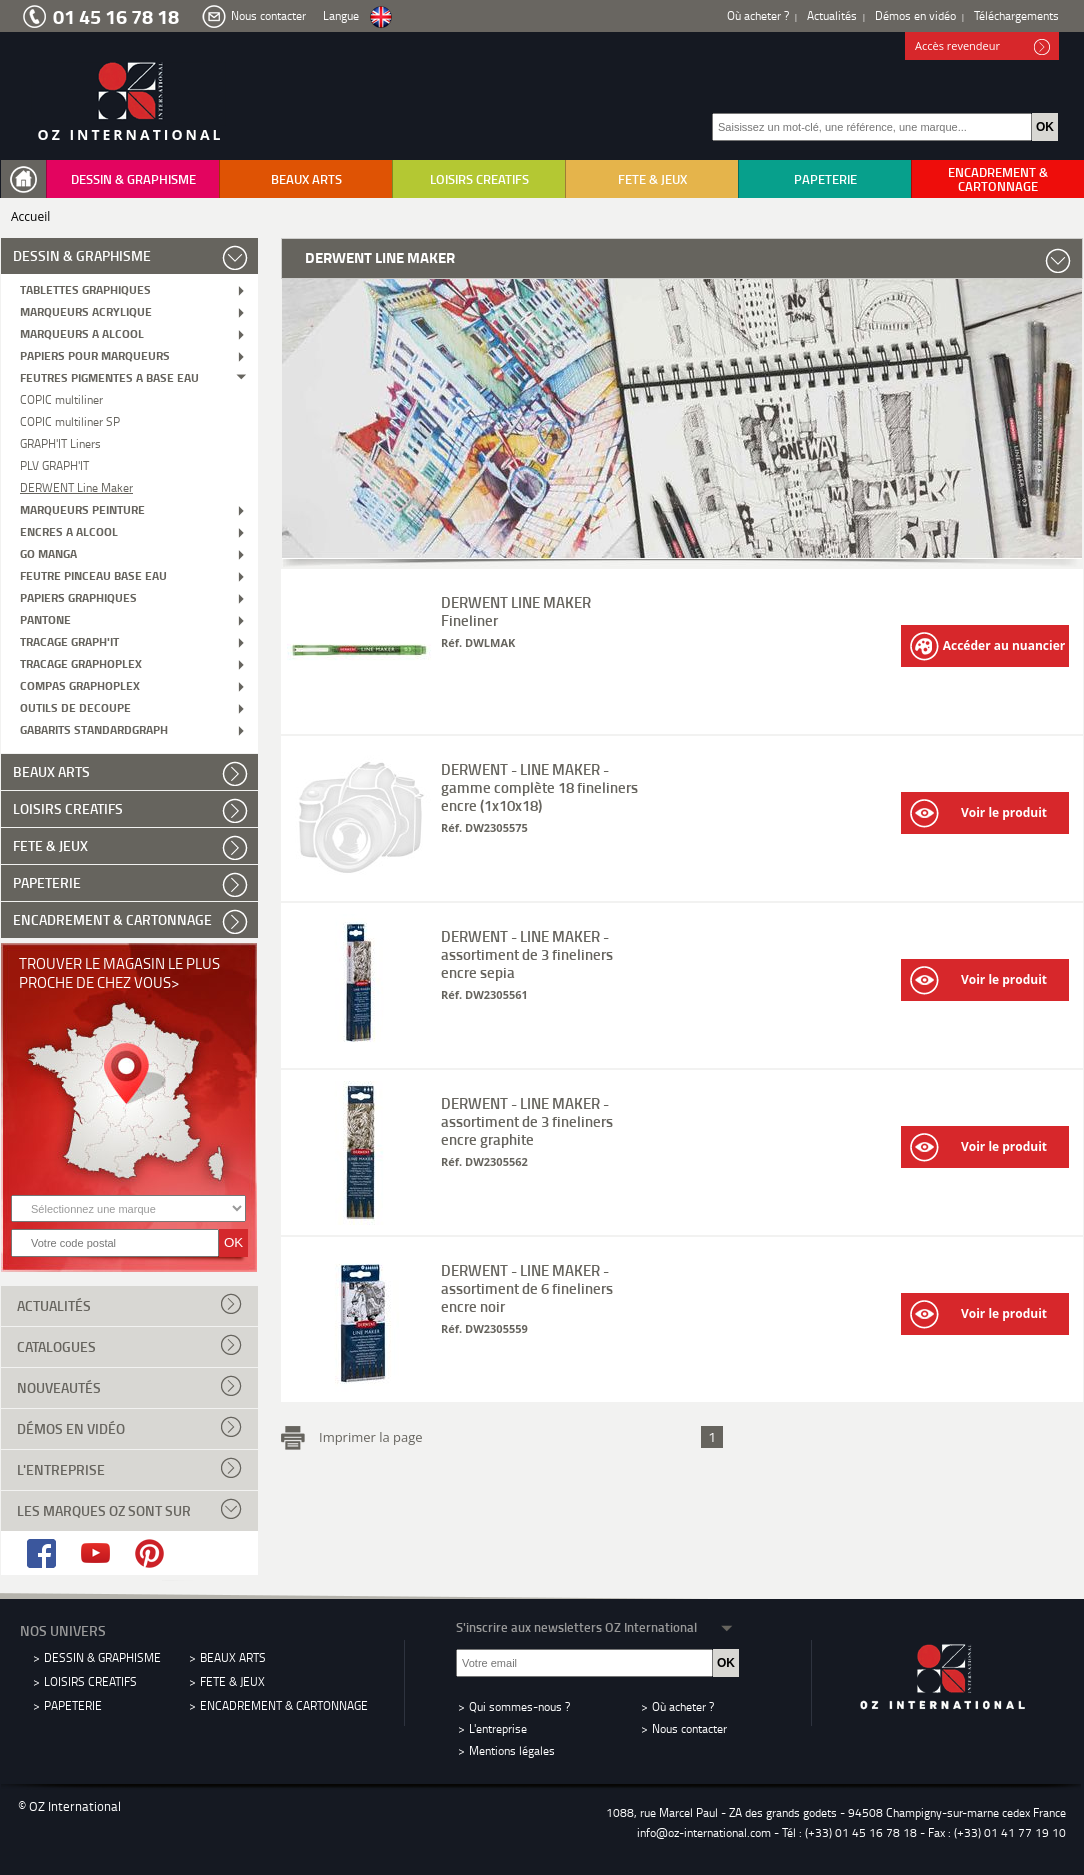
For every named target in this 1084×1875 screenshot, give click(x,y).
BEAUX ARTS (306, 179)
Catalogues (129, 1345)
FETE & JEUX (652, 179)
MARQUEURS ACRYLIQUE (86, 310)
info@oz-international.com (704, 1832)
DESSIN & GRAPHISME (133, 179)
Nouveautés (129, 1386)
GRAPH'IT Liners (60, 442)
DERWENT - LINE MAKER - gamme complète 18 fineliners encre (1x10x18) (539, 787)
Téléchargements (1016, 15)
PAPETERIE (825, 179)
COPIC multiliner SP (70, 420)
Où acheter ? (758, 15)
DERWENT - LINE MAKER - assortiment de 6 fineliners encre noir (527, 1288)
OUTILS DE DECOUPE (75, 706)
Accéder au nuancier (987, 646)
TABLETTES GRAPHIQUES (85, 288)
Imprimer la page (367, 1435)
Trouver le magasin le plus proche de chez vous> (119, 972)
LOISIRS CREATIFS (479, 179)
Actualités (832, 15)
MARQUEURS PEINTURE (82, 508)
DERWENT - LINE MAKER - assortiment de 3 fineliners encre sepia (527, 954)
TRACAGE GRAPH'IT (69, 640)
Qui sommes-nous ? (519, 1706)
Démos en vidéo (915, 15)
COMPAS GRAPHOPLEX (80, 684)
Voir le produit (978, 813)
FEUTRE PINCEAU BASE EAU (93, 574)
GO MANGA (48, 552)
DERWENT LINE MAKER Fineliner (516, 611)
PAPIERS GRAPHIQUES (78, 596)
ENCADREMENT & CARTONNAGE (998, 179)
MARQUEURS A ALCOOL (82, 332)
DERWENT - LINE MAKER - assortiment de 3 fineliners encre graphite (527, 1121)
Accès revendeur (982, 47)
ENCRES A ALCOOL (69, 530)
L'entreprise (129, 1468)
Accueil (30, 216)
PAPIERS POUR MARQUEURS (95, 354)
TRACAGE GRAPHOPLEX (81, 662)
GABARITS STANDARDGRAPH (94, 728)
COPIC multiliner (61, 398)
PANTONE (45, 618)
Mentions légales (512, 1750)
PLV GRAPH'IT (54, 464)
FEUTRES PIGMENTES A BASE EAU (109, 376)
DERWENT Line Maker (76, 486)
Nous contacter (268, 15)
